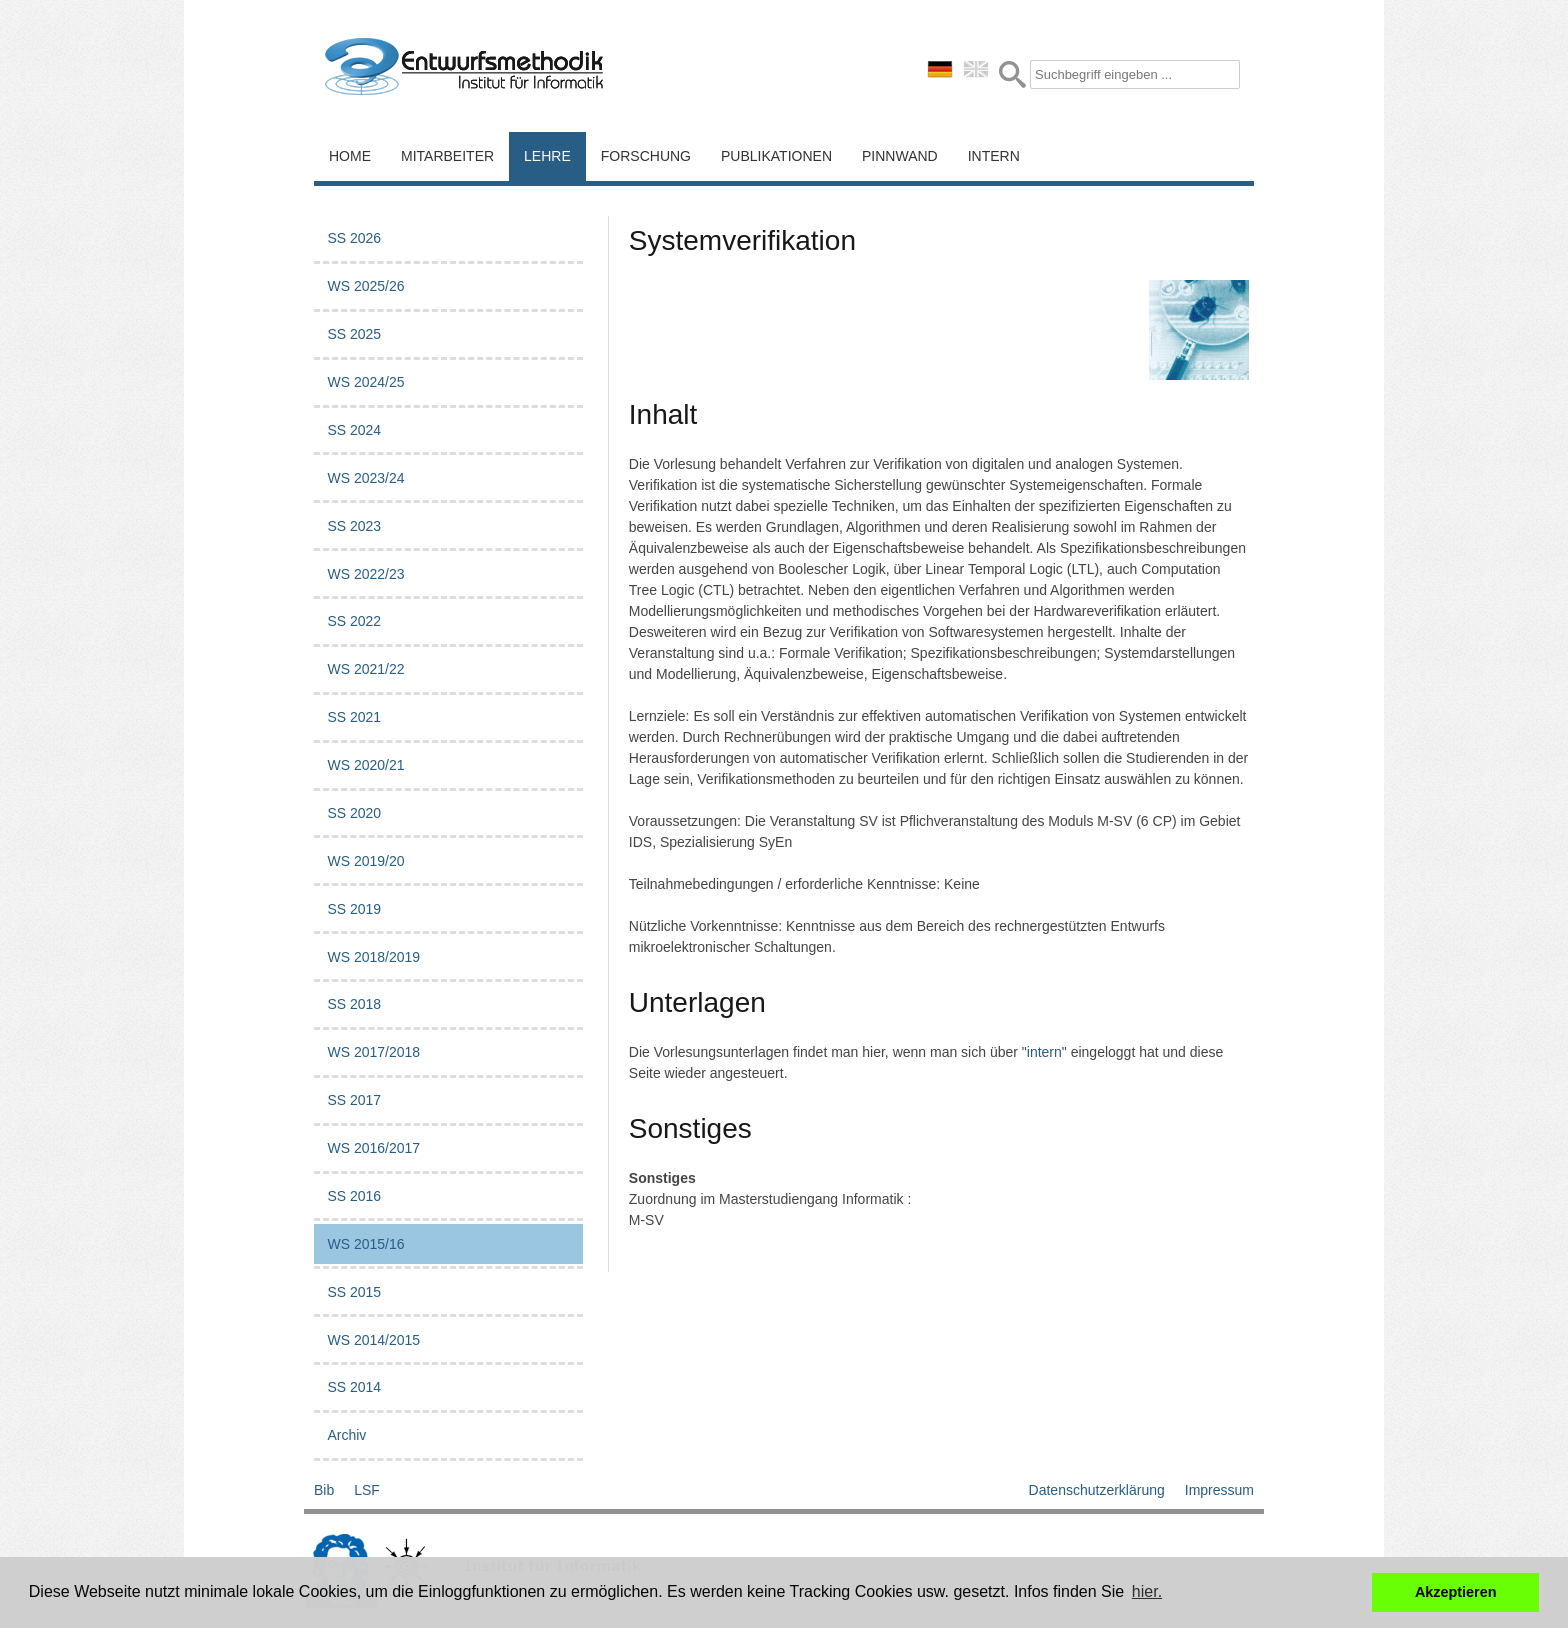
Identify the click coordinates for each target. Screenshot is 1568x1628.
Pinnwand (900, 156)
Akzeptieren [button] (1456, 1592)
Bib (324, 1490)
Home (350, 156)
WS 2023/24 (365, 478)
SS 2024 (354, 430)
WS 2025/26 (365, 286)
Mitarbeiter (447, 156)
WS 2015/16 (365, 1244)
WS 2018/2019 (373, 957)
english (976, 69)
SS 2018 (354, 1004)
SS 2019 (354, 909)
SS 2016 (354, 1196)
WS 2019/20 (365, 861)
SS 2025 (354, 334)
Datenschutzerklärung (1097, 1490)
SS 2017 (354, 1100)
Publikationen (776, 156)
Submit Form (1012, 74)
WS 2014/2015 (373, 1340)
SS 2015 (354, 1292)
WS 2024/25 (365, 382)
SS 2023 (354, 526)
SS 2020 (354, 813)
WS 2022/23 (365, 574)
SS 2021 (354, 717)
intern (1044, 1052)
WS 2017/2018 (373, 1052)
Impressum (1219, 1490)
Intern (994, 156)
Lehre (547, 156)
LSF (367, 1490)
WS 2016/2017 (373, 1148)
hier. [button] (1147, 1591)
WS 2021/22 (365, 669)
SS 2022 (354, 621)
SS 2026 (354, 238)
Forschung (646, 156)
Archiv (346, 1435)
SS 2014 (354, 1387)
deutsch (940, 69)
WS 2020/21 (365, 765)
